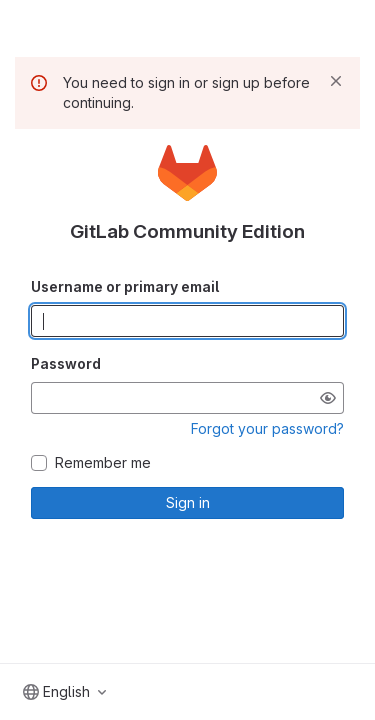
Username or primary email (125, 286)
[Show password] (328, 398)
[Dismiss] (336, 81)
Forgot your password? (267, 428)
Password (66, 363)
